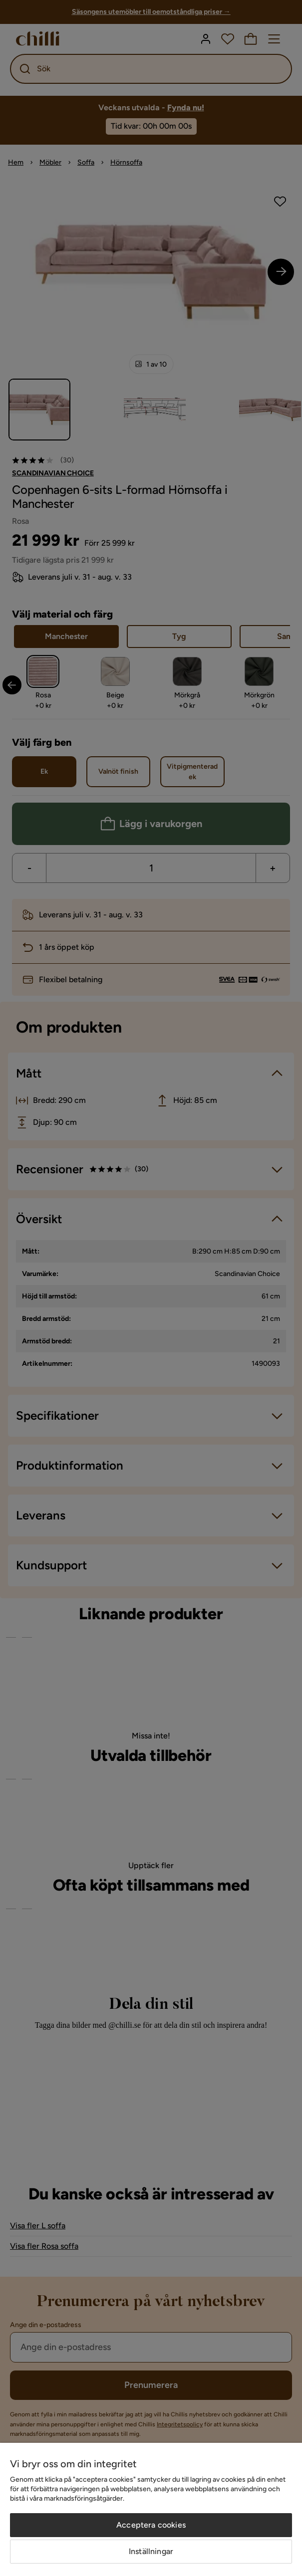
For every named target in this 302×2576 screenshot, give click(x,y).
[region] (151, 2509)
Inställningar (151, 2551)
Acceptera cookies (151, 2525)
